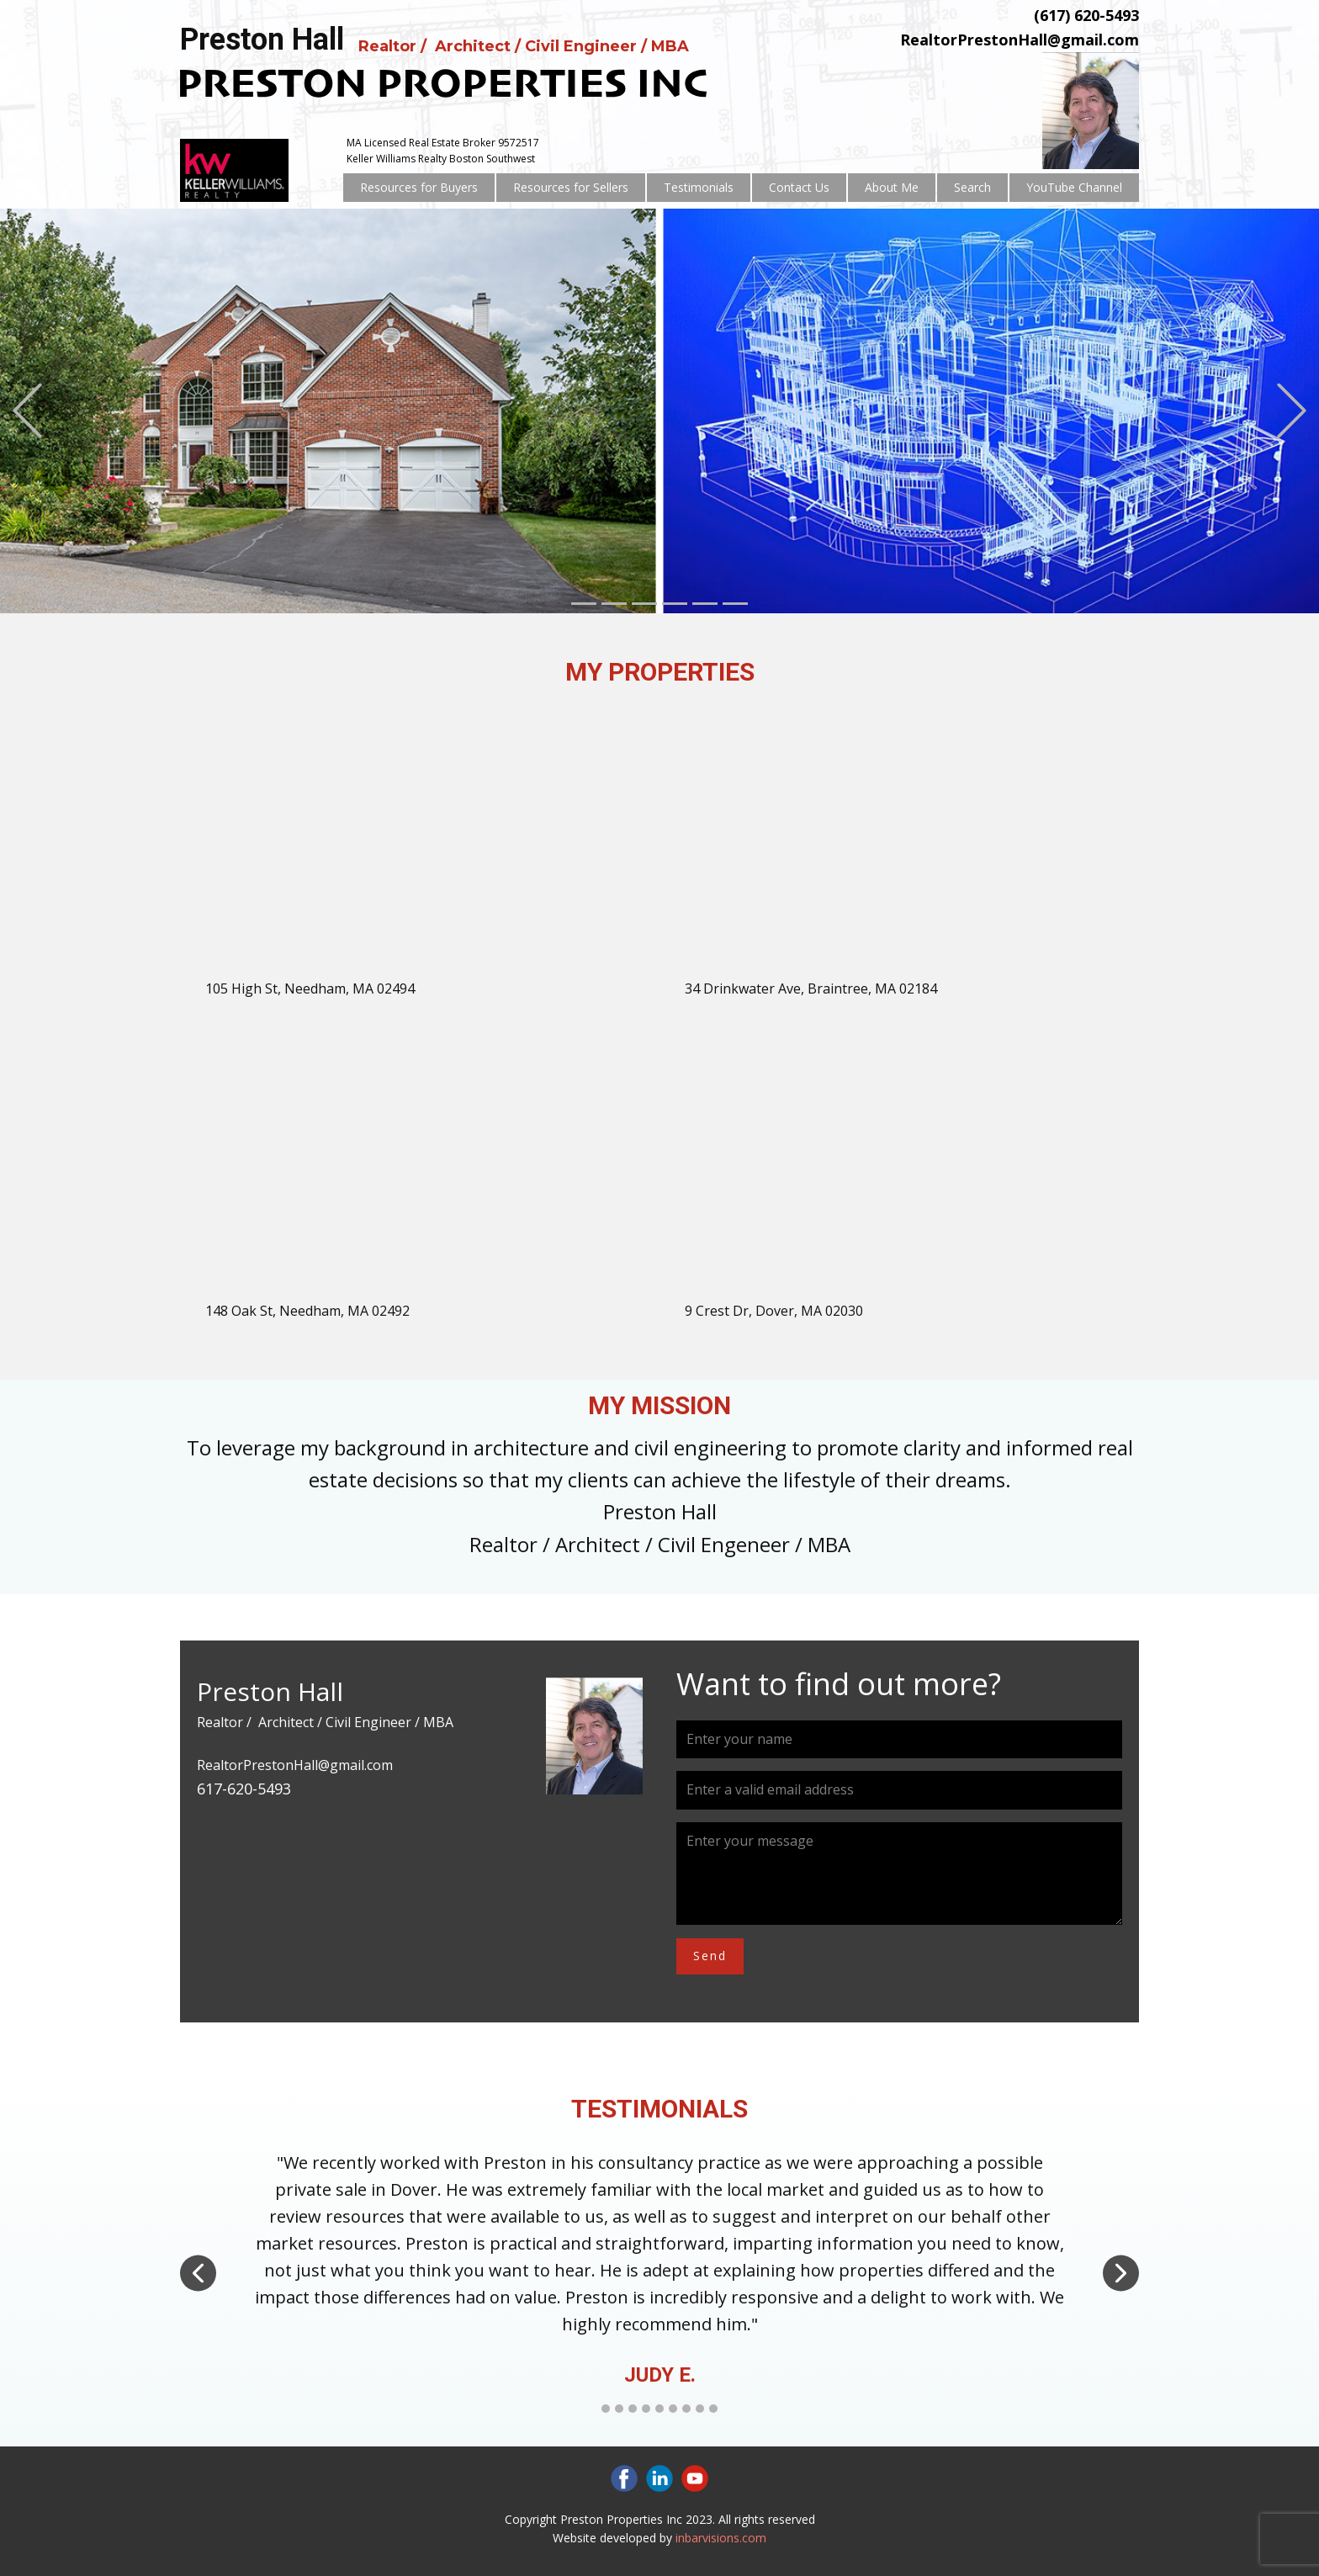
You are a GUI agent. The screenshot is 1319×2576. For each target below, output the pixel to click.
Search (972, 187)
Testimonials (699, 187)
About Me (892, 187)
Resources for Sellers (570, 187)
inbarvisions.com (720, 2538)
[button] (27, 411)
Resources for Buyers (419, 187)
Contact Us (799, 187)
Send (710, 1956)
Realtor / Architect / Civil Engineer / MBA (525, 46)
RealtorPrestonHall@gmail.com (1019, 39)
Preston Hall (262, 39)
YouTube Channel (1074, 187)
